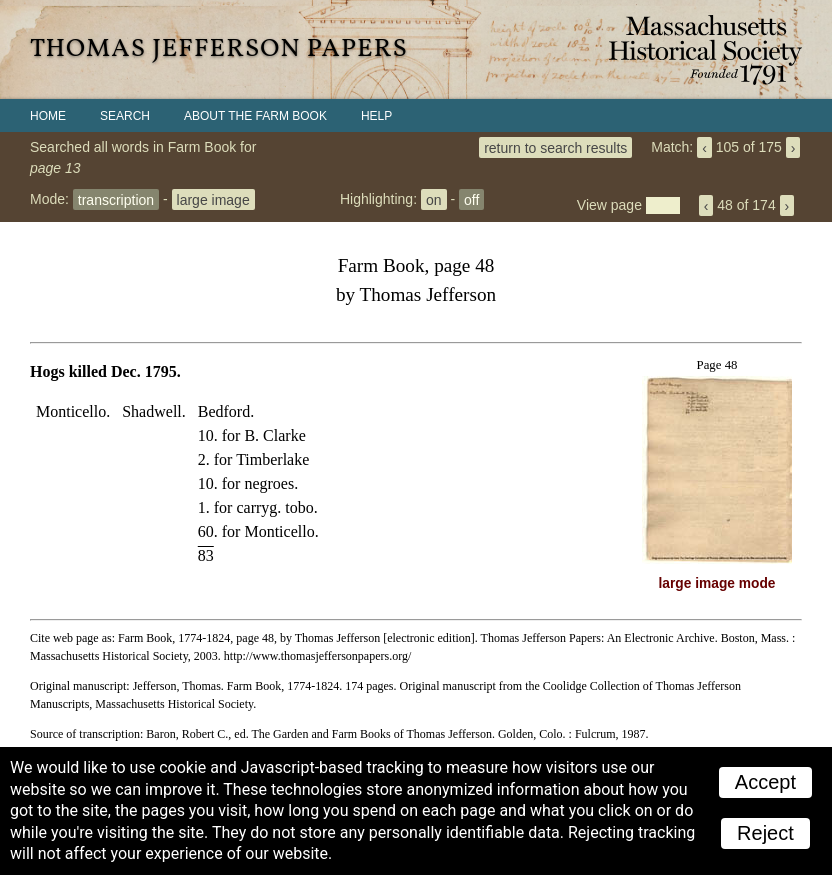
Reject (765, 833)
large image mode (717, 583)
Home (48, 116)
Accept (765, 782)
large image (213, 199)
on (434, 199)
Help (376, 116)
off (471, 199)
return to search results (555, 147)
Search (125, 116)
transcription (116, 199)
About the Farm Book (255, 116)
